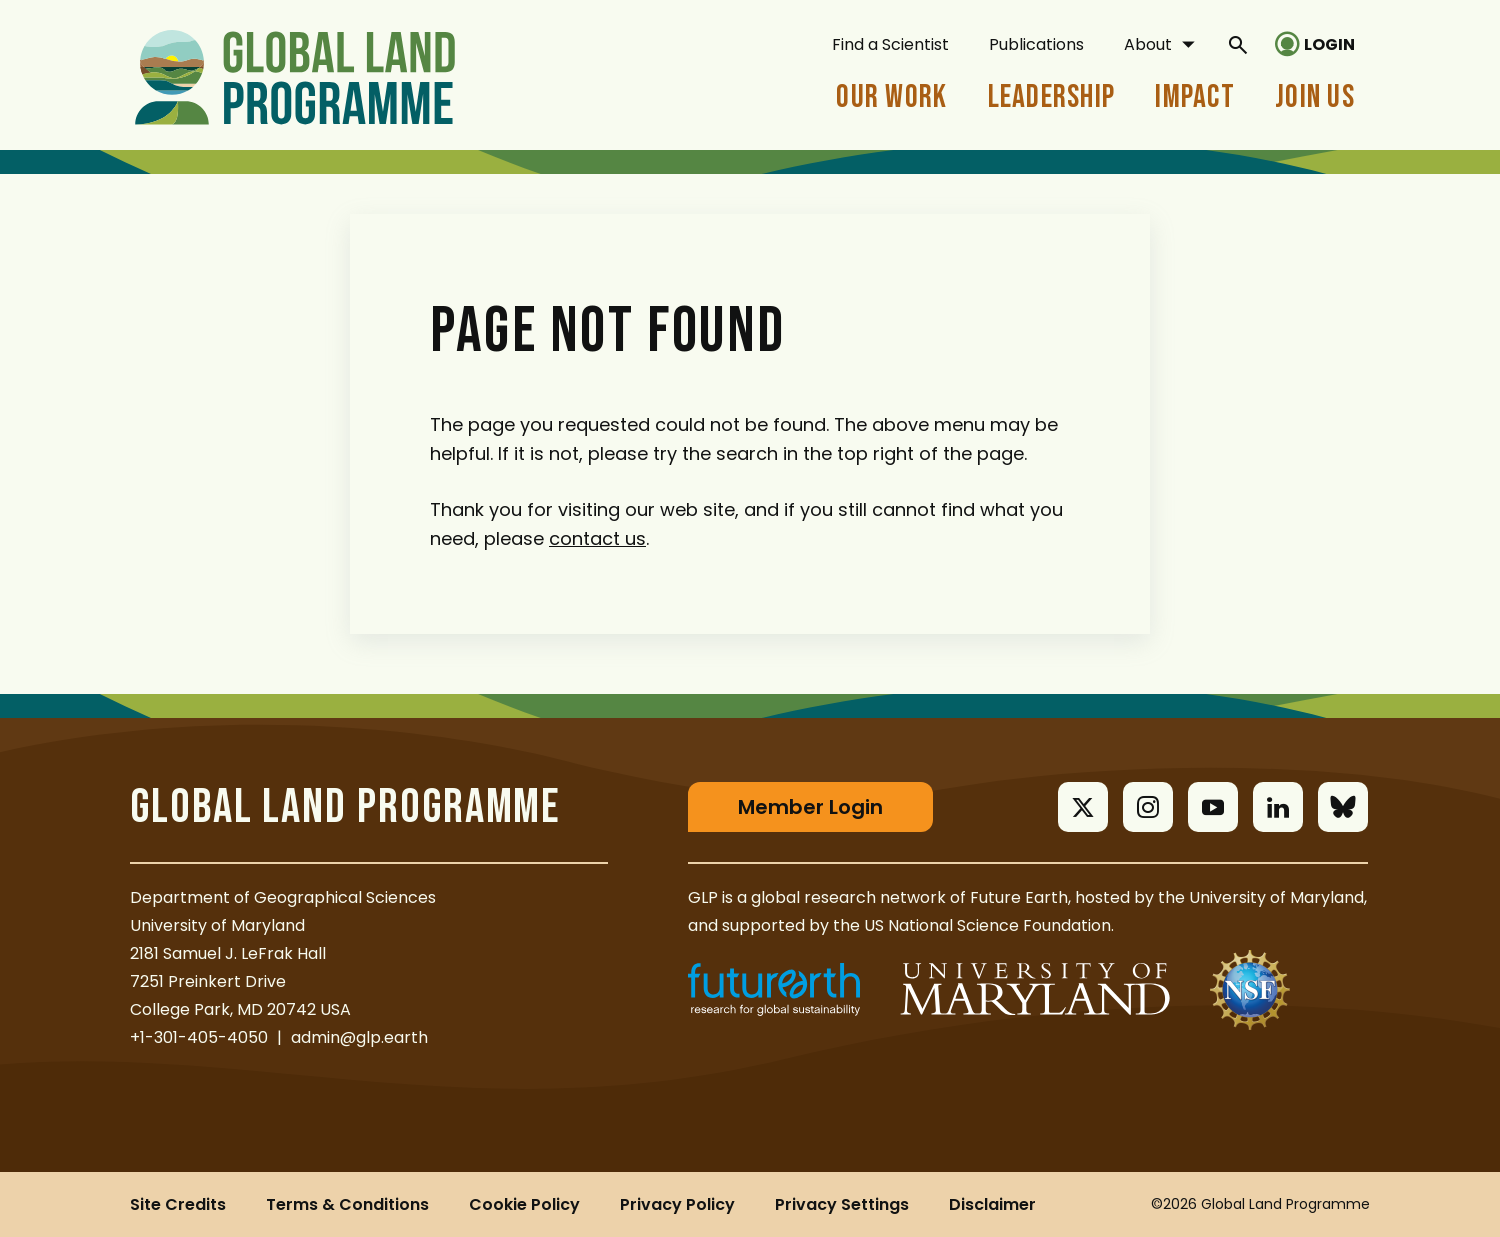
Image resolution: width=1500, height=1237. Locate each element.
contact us (597, 538)
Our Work (891, 97)
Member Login (810, 807)
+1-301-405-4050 (199, 1037)
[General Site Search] (1238, 44)
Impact (1195, 97)
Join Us (1315, 97)
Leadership (1052, 97)
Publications (1036, 44)
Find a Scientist (890, 44)
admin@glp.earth (359, 1037)
